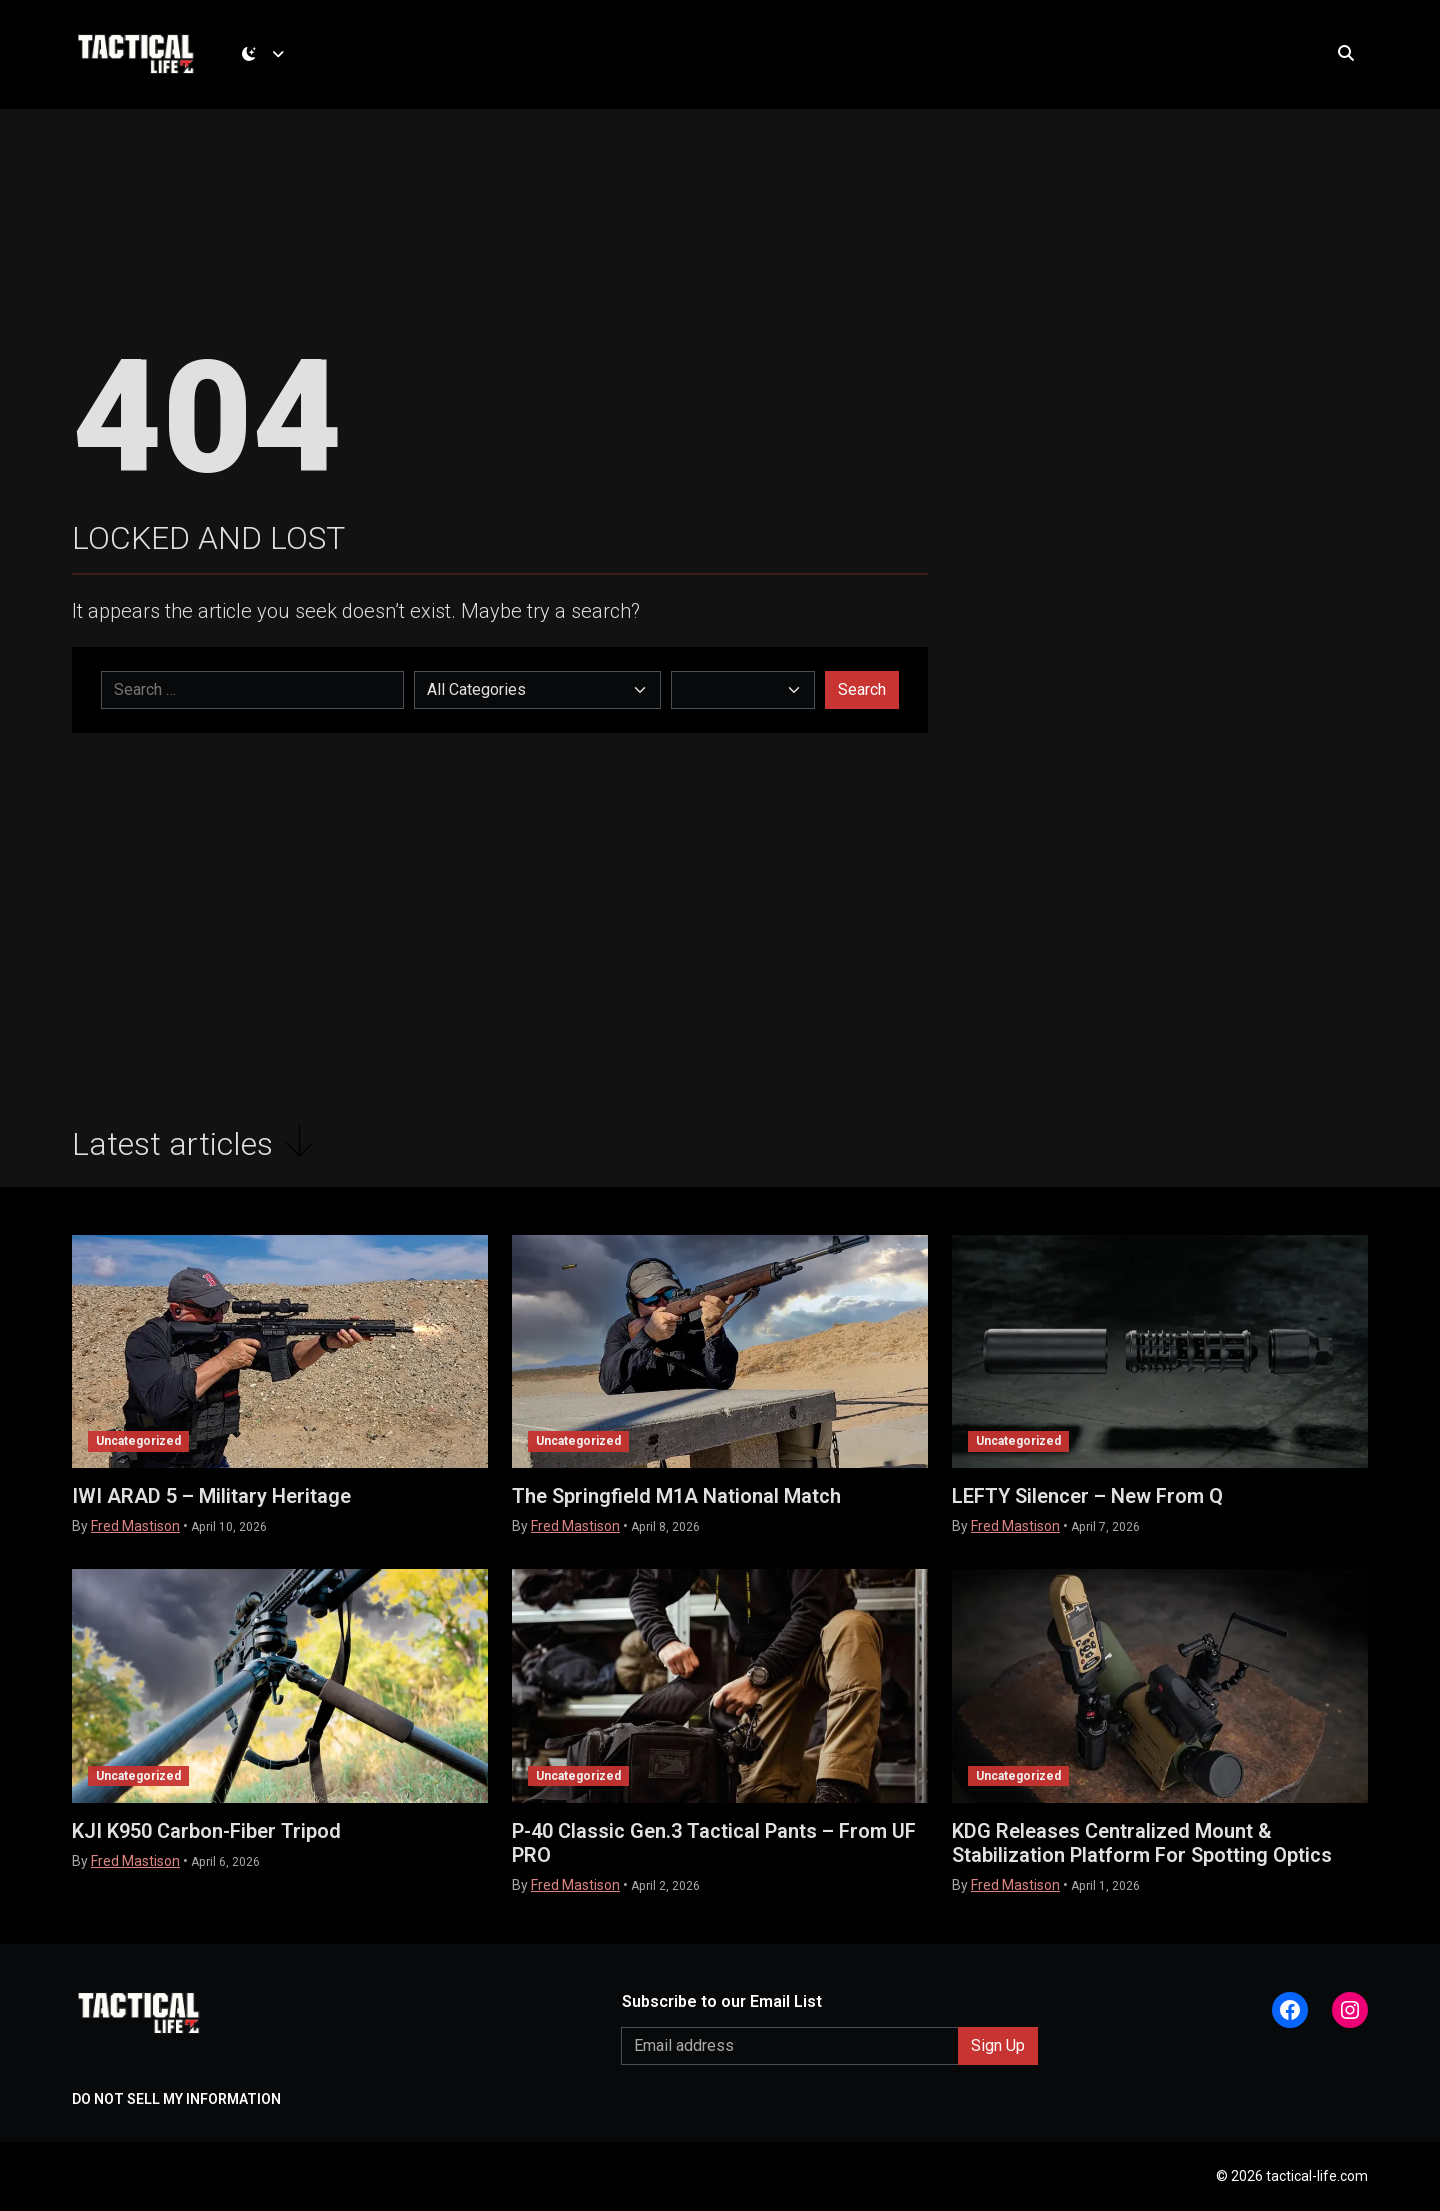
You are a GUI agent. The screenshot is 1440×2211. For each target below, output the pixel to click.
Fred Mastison (135, 1527)
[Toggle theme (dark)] (267, 55)
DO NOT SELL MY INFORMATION (176, 2099)
